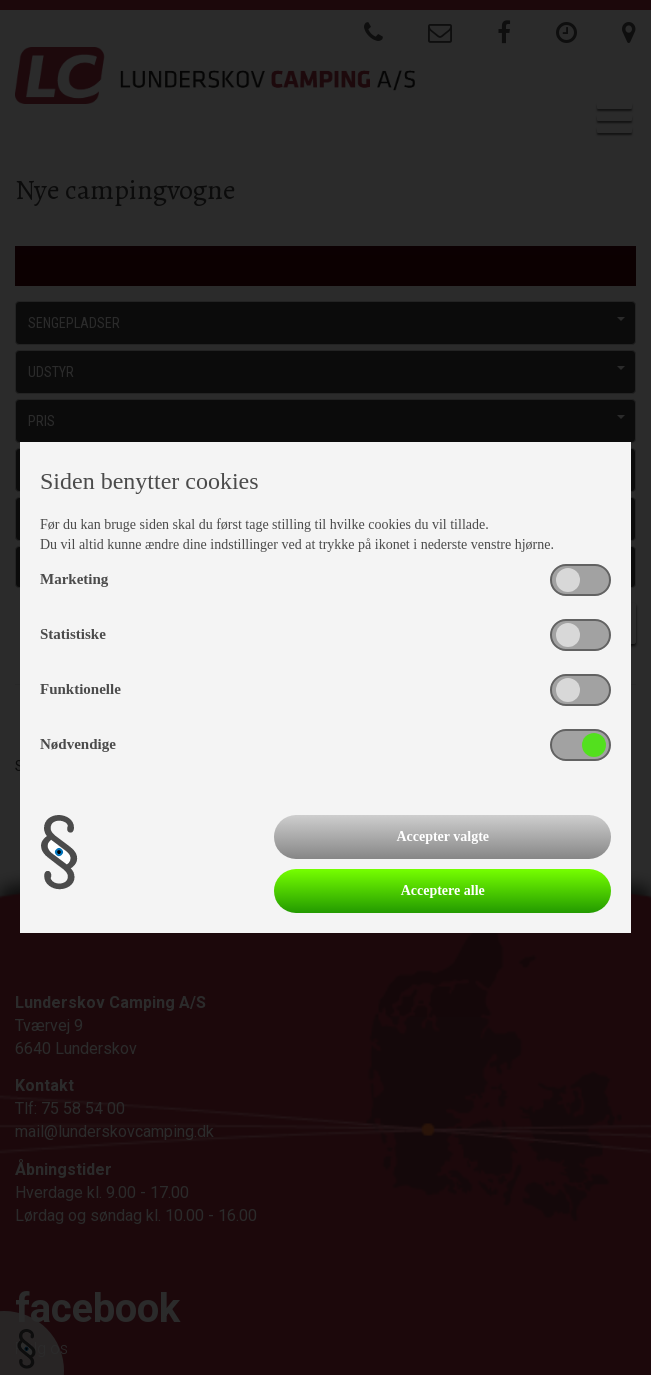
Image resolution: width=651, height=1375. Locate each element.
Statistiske (73, 634)
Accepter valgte (442, 836)
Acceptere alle (443, 890)
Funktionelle (80, 689)
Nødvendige (78, 744)
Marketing (74, 579)
